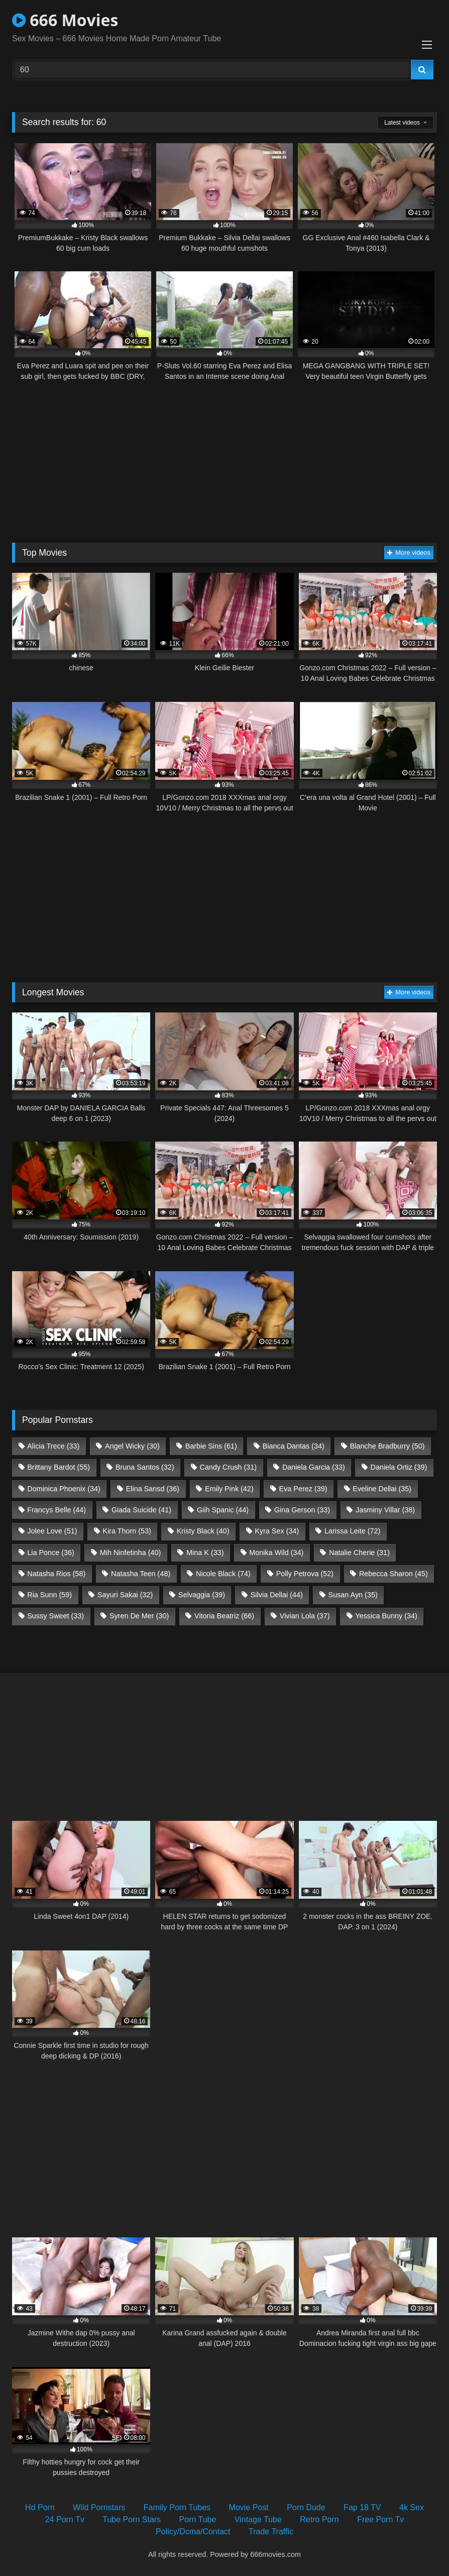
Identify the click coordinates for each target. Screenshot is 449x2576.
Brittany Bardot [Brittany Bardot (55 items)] (58, 1467)
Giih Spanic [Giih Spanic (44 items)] (223, 1510)
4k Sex (411, 2507)
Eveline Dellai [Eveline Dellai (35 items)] (382, 1489)
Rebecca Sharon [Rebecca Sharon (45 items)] (393, 1574)
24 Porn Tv (64, 2519)
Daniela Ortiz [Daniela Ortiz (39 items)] (399, 1467)
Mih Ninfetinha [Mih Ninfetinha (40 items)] (130, 1553)
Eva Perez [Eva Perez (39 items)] (303, 1489)
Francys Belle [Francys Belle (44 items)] (56, 1510)
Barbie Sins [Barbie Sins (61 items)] (211, 1446)
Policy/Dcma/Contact (193, 2531)
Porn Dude (306, 2507)
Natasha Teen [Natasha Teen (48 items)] (140, 1574)
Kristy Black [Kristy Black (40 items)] (203, 1531)
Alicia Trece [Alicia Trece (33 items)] (53, 1446)
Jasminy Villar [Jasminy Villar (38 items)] (385, 1510)
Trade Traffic (271, 2531)
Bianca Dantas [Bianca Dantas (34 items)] (293, 1446)
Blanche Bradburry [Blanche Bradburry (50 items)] (387, 1446)
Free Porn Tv (380, 2519)
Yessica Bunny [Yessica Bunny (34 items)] (386, 1616)
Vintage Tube (258, 2519)
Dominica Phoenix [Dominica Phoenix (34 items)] (63, 1489)
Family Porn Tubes (177, 2507)
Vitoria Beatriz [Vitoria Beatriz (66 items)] (224, 1616)
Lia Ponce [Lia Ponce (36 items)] (50, 1553)
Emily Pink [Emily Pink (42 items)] (229, 1489)
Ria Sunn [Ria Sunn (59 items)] (49, 1595)
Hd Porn (40, 2507)
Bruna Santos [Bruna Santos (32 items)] (145, 1467)
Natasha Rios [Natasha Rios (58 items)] (56, 1574)
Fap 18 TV (362, 2507)
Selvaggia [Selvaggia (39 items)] (201, 1595)
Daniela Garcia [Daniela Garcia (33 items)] (313, 1467)
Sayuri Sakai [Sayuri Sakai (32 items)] (125, 1595)
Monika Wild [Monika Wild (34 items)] (276, 1553)
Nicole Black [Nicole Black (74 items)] (223, 1574)
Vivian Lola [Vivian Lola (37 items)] (305, 1616)
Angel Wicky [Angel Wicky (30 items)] (132, 1446)
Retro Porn (319, 2519)
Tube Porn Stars (131, 2519)
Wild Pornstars (99, 2507)
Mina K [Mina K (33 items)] (204, 1553)
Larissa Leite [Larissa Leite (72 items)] (352, 1531)
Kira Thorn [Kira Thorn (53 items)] (126, 1531)
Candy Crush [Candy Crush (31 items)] (228, 1467)
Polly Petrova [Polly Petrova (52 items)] (304, 1574)
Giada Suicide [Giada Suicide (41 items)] (141, 1510)
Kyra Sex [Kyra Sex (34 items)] (277, 1531)
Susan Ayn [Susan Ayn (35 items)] (353, 1595)
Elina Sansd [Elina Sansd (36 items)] (152, 1489)
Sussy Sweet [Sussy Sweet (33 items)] (55, 1616)
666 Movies (65, 20)
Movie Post (249, 2507)
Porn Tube (197, 2519)
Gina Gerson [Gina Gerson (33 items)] (302, 1510)
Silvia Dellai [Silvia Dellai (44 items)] (277, 1595)
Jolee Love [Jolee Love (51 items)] (52, 1531)
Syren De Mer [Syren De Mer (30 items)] (139, 1616)
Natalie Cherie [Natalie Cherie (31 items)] (359, 1553)
